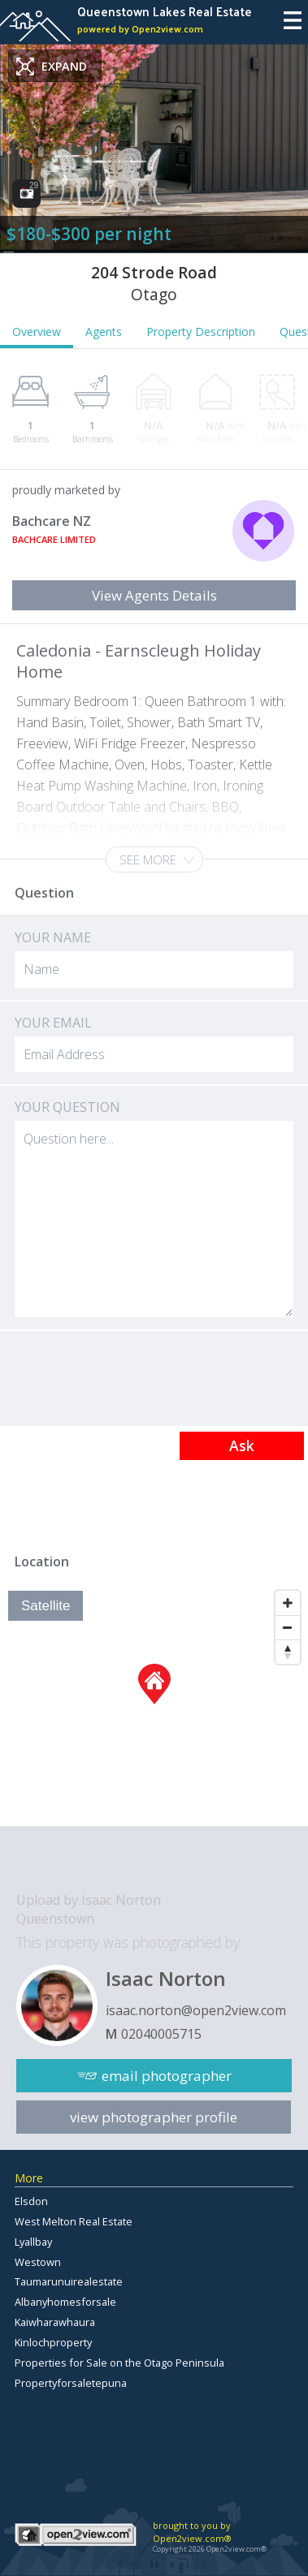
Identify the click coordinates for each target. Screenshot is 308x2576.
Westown (38, 2262)
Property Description (200, 331)
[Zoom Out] (287, 1627)
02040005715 (161, 2034)
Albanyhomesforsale (65, 2301)
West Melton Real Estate (73, 2221)
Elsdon (31, 2201)
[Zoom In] (287, 1603)
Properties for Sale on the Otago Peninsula (119, 2362)
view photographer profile (153, 2117)
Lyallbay (33, 2241)
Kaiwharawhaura (55, 2322)
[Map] (154, 1704)
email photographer (167, 2075)
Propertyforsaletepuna (71, 2383)
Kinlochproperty (53, 2342)
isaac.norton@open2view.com (196, 2010)
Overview (36, 331)
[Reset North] (287, 1651)
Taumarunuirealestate (69, 2281)
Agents (103, 331)
